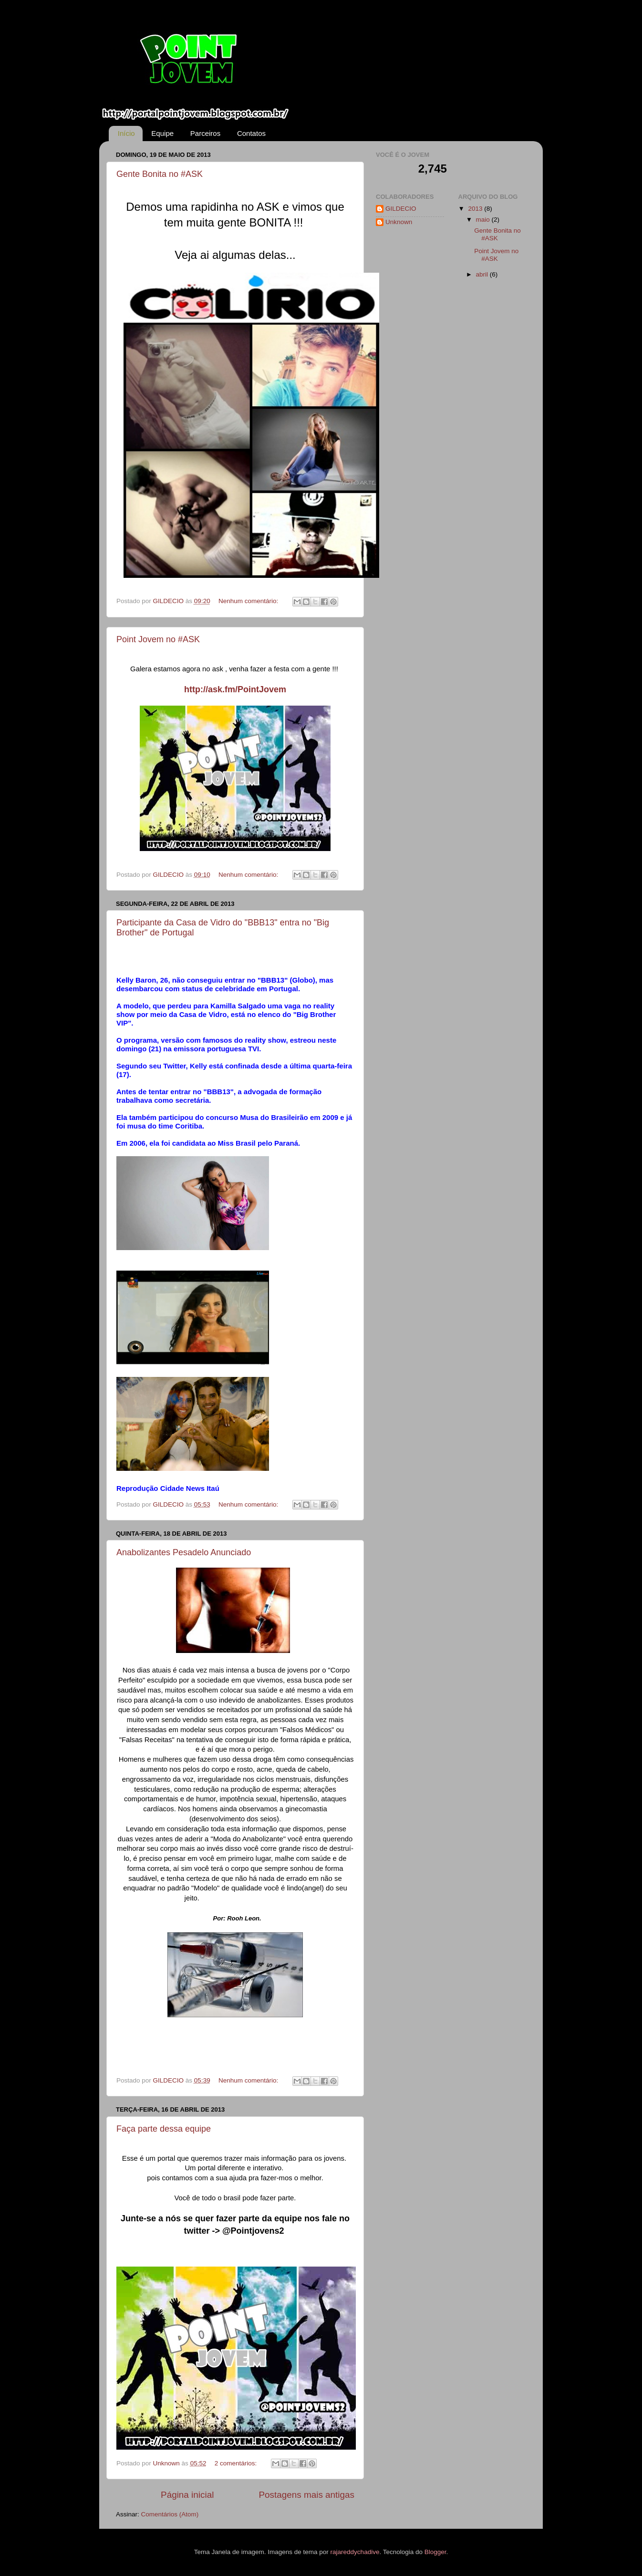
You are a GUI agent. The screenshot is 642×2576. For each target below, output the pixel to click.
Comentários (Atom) (170, 2514)
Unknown (398, 222)
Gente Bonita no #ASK (159, 174)
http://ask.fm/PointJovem (235, 689)
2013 (476, 208)
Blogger (435, 2551)
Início (126, 133)
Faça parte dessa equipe (163, 2129)
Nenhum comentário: (249, 601)
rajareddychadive (355, 2551)
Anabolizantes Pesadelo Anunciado (183, 1552)
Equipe (162, 133)
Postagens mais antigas (306, 2495)
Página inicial (187, 2495)
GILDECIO (400, 208)
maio (484, 219)
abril (483, 274)
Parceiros (205, 133)
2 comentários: (237, 2463)
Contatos (251, 133)
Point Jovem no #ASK (158, 639)
